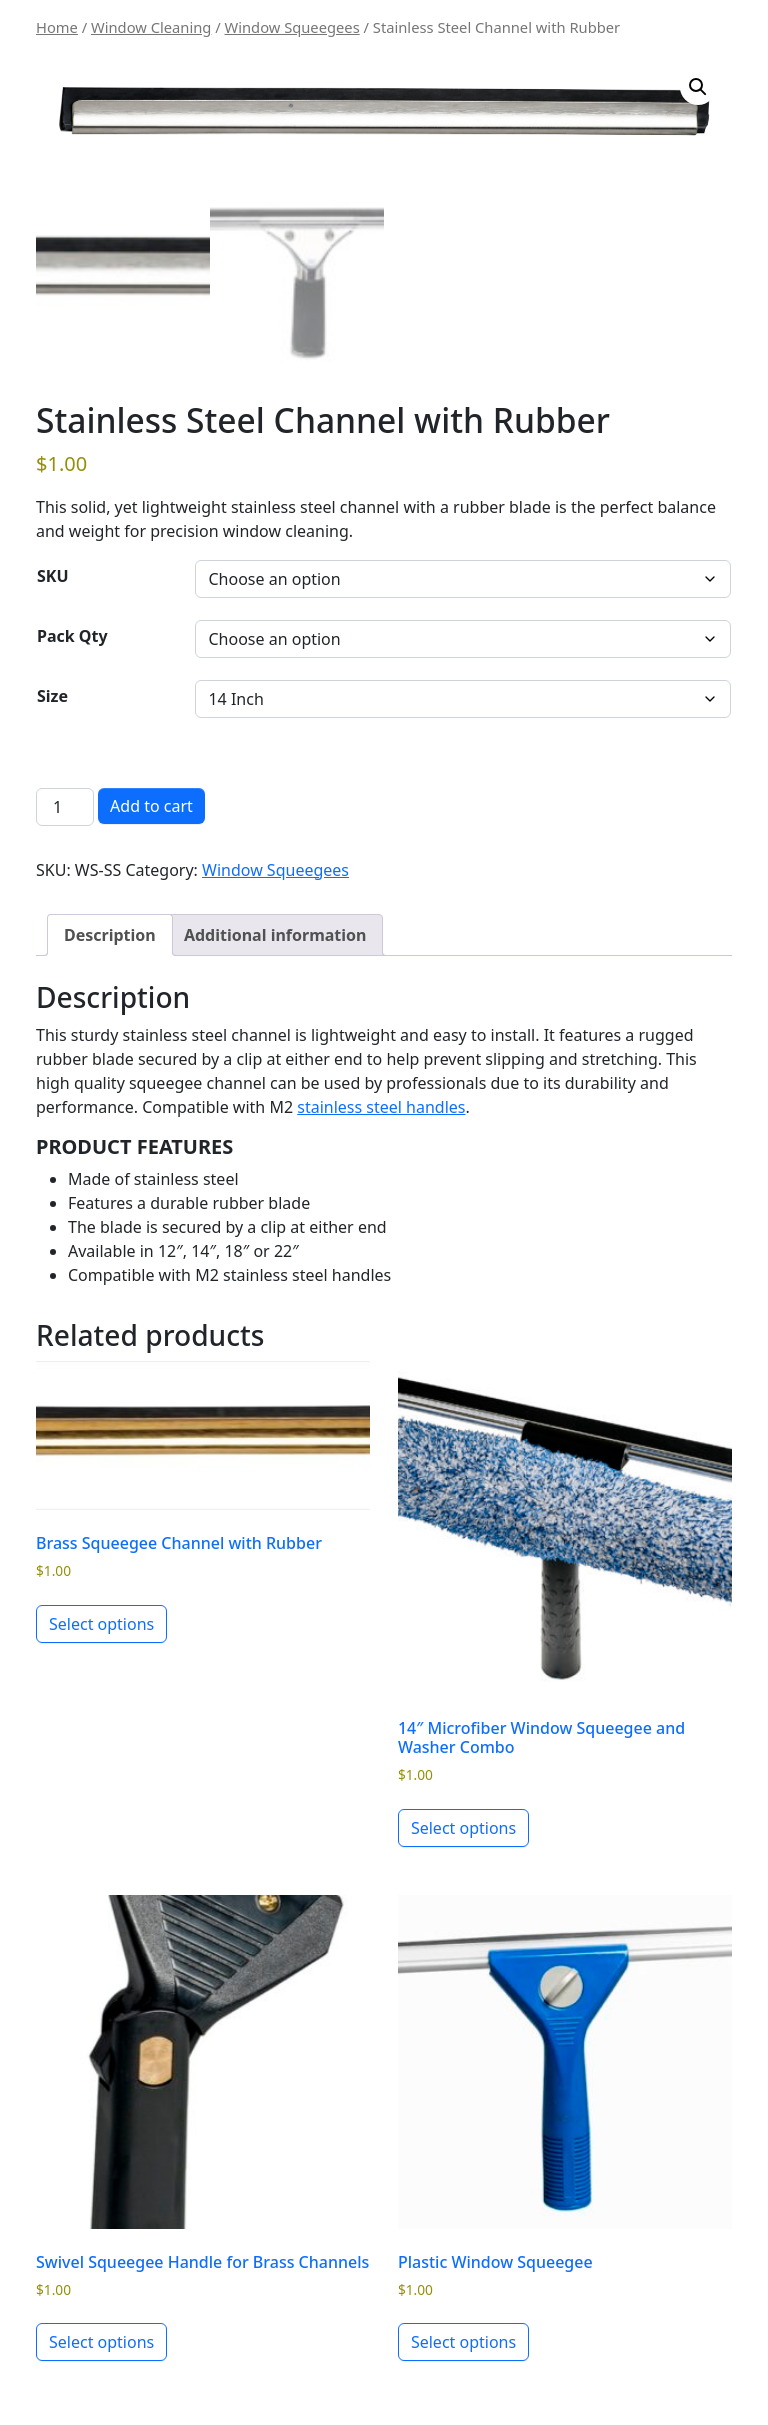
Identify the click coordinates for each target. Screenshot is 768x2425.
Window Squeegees (292, 27)
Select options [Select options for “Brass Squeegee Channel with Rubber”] (101, 1624)
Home (57, 27)
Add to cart (151, 806)
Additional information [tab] (275, 935)
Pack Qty (72, 636)
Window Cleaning (151, 27)
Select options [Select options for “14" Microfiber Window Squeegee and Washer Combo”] (463, 1828)
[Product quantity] (65, 807)
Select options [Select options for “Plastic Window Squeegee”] (463, 2342)
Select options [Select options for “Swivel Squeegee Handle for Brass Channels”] (101, 2342)
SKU (53, 576)
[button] (698, 87)
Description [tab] (110, 935)
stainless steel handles (381, 1107)
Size (52, 696)
